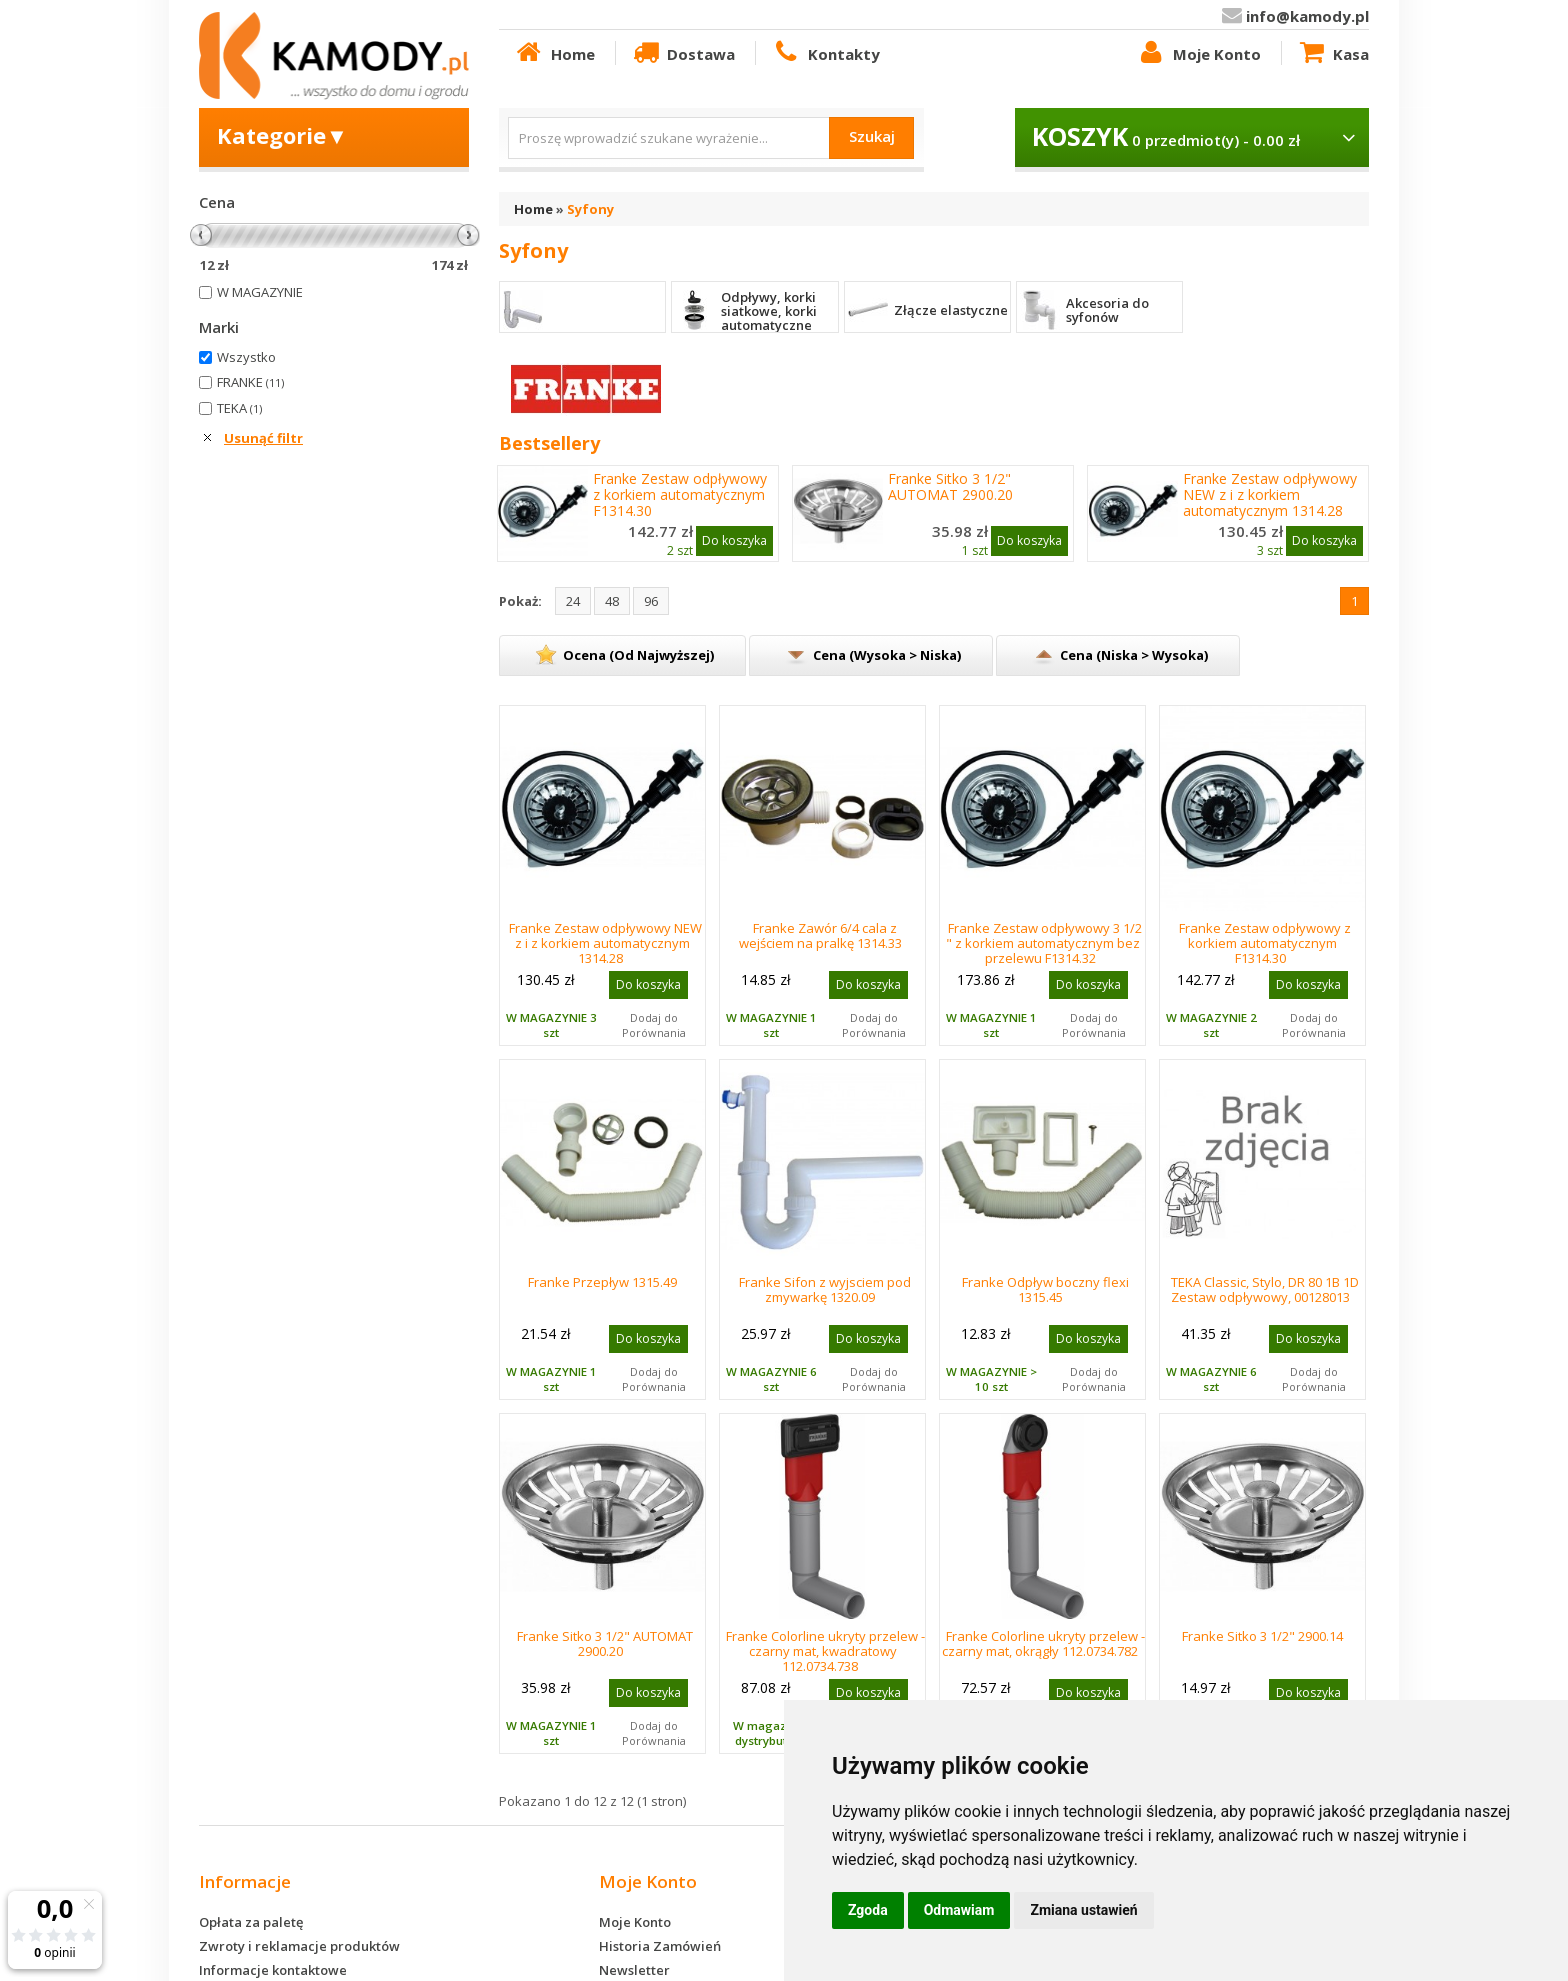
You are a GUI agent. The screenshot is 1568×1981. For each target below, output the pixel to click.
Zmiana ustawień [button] (1083, 1910)
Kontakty (825, 53)
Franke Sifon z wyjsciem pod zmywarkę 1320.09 (825, 1289)
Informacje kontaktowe (273, 1970)
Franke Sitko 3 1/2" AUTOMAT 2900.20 (950, 487)
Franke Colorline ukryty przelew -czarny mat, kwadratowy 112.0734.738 (825, 1651)
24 (573, 601)
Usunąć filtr (263, 438)
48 (612, 601)
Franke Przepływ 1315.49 (602, 1282)
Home (554, 53)
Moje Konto (1198, 53)
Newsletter (634, 1970)
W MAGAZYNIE (260, 292)
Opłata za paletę (251, 1922)
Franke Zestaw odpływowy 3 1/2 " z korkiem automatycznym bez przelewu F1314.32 (1044, 943)
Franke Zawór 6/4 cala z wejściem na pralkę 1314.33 (820, 935)
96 (651, 601)
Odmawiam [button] (959, 1910)
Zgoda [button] (868, 1910)
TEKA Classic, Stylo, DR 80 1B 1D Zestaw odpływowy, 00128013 (1265, 1289)
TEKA (239, 408)
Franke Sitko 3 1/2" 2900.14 (1262, 1636)
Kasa (1333, 53)
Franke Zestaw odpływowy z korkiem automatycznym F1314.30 (680, 495)
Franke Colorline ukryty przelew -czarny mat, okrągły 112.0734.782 (1043, 1643)
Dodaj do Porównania (654, 1025)
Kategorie (282, 135)
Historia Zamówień (660, 1946)
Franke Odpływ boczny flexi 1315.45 (1045, 1289)
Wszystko (246, 357)
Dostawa (683, 53)
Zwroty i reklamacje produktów (299, 1946)
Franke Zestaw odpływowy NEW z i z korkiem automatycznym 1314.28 (1270, 495)
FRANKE (250, 382)
